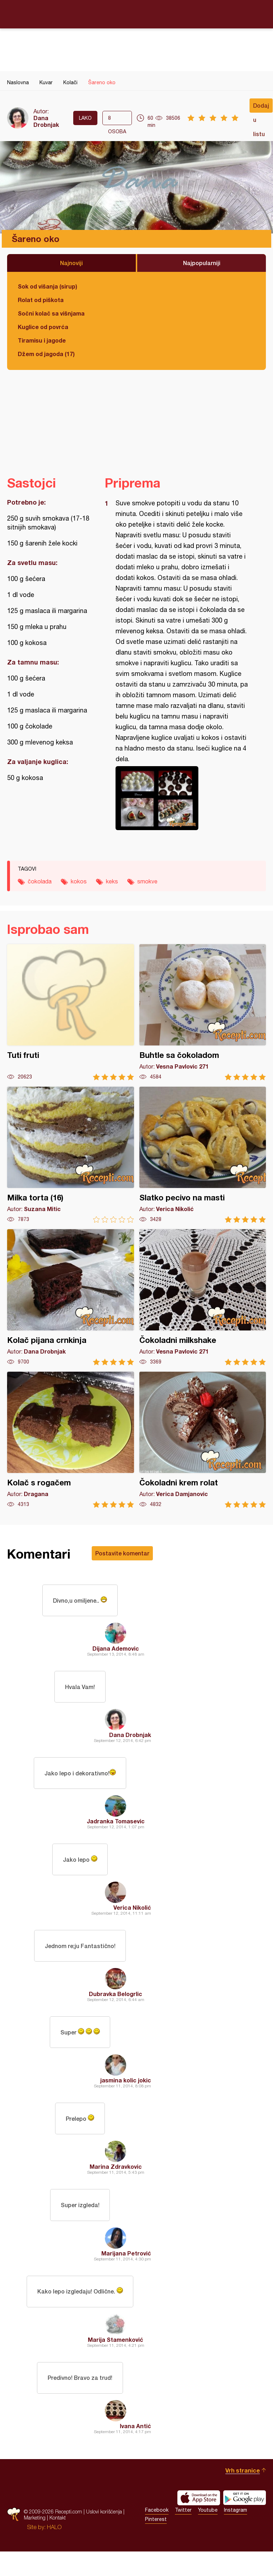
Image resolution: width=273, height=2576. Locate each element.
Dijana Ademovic (115, 1650)
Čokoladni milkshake (202, 1297)
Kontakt (57, 2542)
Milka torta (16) (70, 1155)
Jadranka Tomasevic (116, 1828)
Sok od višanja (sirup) (47, 286)
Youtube (208, 2534)
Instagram (235, 2534)
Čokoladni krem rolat (202, 1440)
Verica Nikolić (132, 1917)
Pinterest (156, 2544)
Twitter (183, 2534)
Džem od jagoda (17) (46, 353)
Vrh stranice (242, 2494)
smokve (147, 881)
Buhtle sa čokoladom (202, 1012)
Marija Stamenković (115, 2361)
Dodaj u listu (261, 107)
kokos (79, 881)
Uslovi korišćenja (104, 2536)
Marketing (35, 2542)
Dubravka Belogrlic (115, 2006)
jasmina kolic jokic (125, 2095)
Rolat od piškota (41, 299)
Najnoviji (71, 262)
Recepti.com (136, 14)
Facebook (156, 2534)
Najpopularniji (201, 262)
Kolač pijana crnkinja (70, 1297)
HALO (54, 2551)
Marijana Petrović (126, 2272)
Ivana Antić (135, 2450)
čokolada (40, 881)
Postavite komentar (122, 1553)
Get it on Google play (244, 2522)
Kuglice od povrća (43, 326)
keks (112, 881)
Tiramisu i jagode (42, 340)
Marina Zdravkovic (116, 2183)
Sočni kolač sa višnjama (51, 313)
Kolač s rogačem (70, 1440)
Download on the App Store (198, 2522)
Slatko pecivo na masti (202, 1155)
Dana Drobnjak (46, 121)
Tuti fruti (70, 1012)
